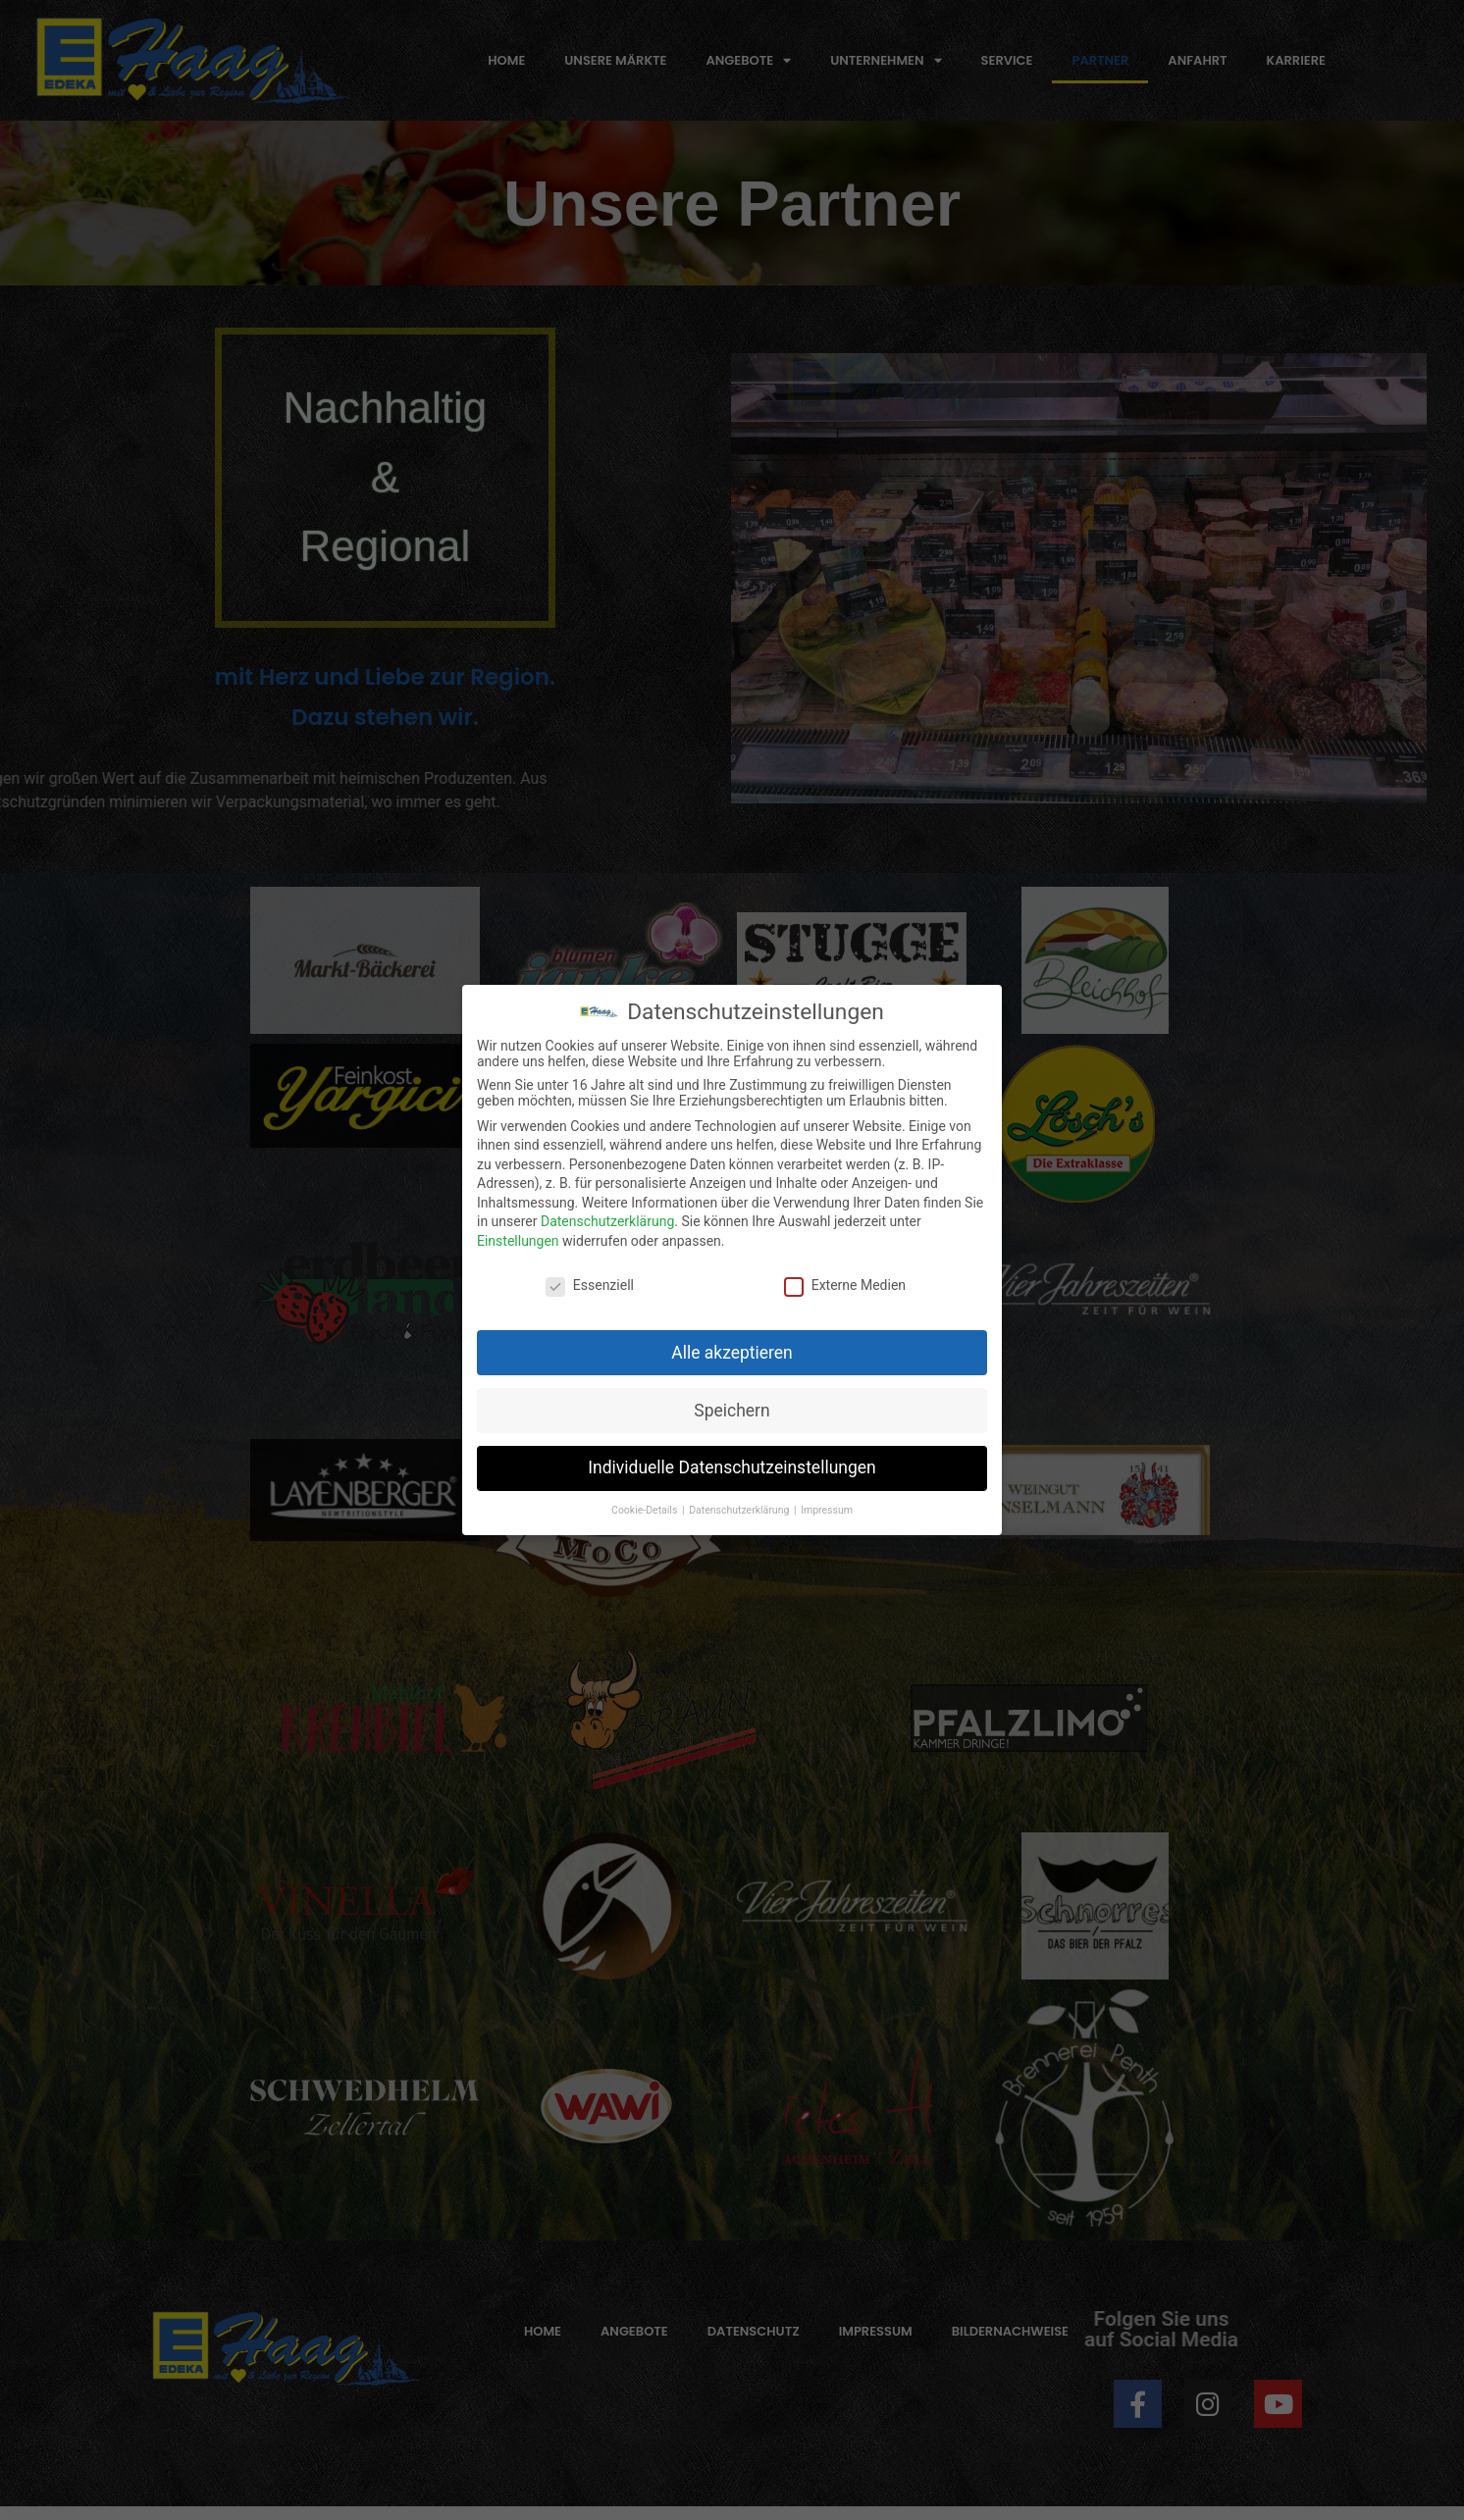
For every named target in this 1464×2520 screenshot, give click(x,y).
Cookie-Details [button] (645, 1510)
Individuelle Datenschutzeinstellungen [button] (731, 1467)
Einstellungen (518, 1241)
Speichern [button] (731, 1410)
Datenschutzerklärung (607, 1221)
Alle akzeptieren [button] (732, 1353)
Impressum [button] (827, 1510)
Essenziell (590, 1285)
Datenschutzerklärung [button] (740, 1510)
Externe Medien (845, 1285)
